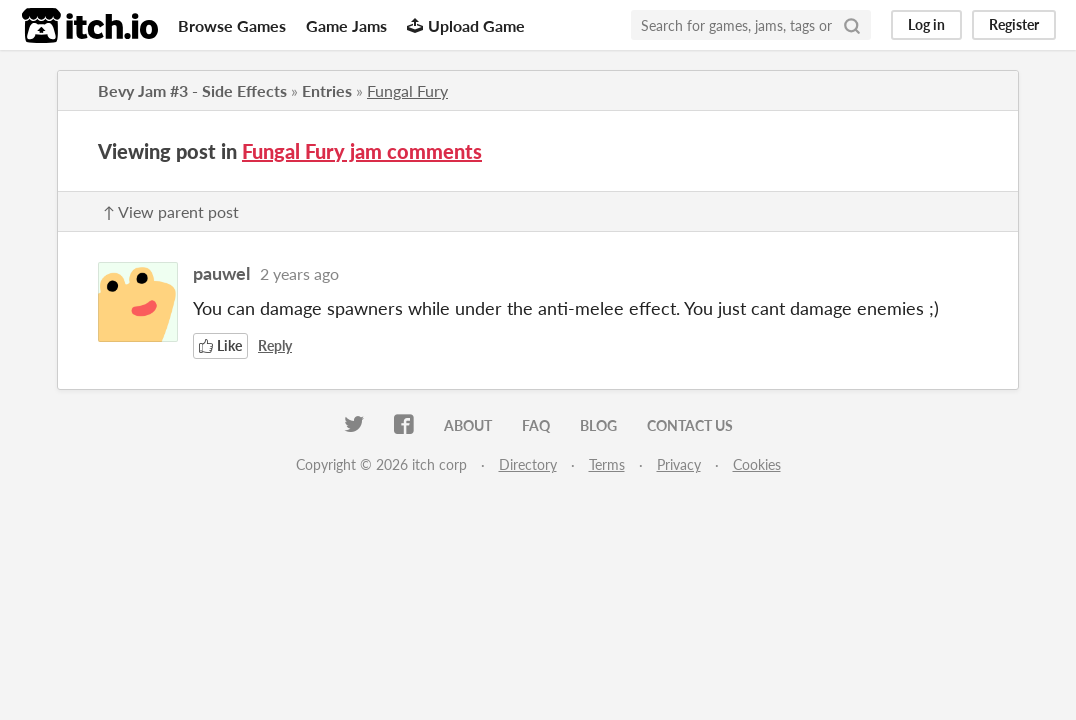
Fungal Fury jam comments (362, 151)
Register (1014, 24)
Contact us (690, 425)
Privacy (679, 464)
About (468, 425)
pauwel (221, 273)
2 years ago (299, 273)
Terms (607, 464)
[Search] (852, 25)
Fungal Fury (407, 90)
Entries (327, 90)
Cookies (757, 464)
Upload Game (466, 25)
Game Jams (346, 25)
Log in (926, 24)
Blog (598, 425)
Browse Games (232, 25)
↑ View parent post (171, 211)
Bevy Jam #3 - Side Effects (192, 90)
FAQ (536, 425)
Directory (528, 464)
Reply (275, 345)
